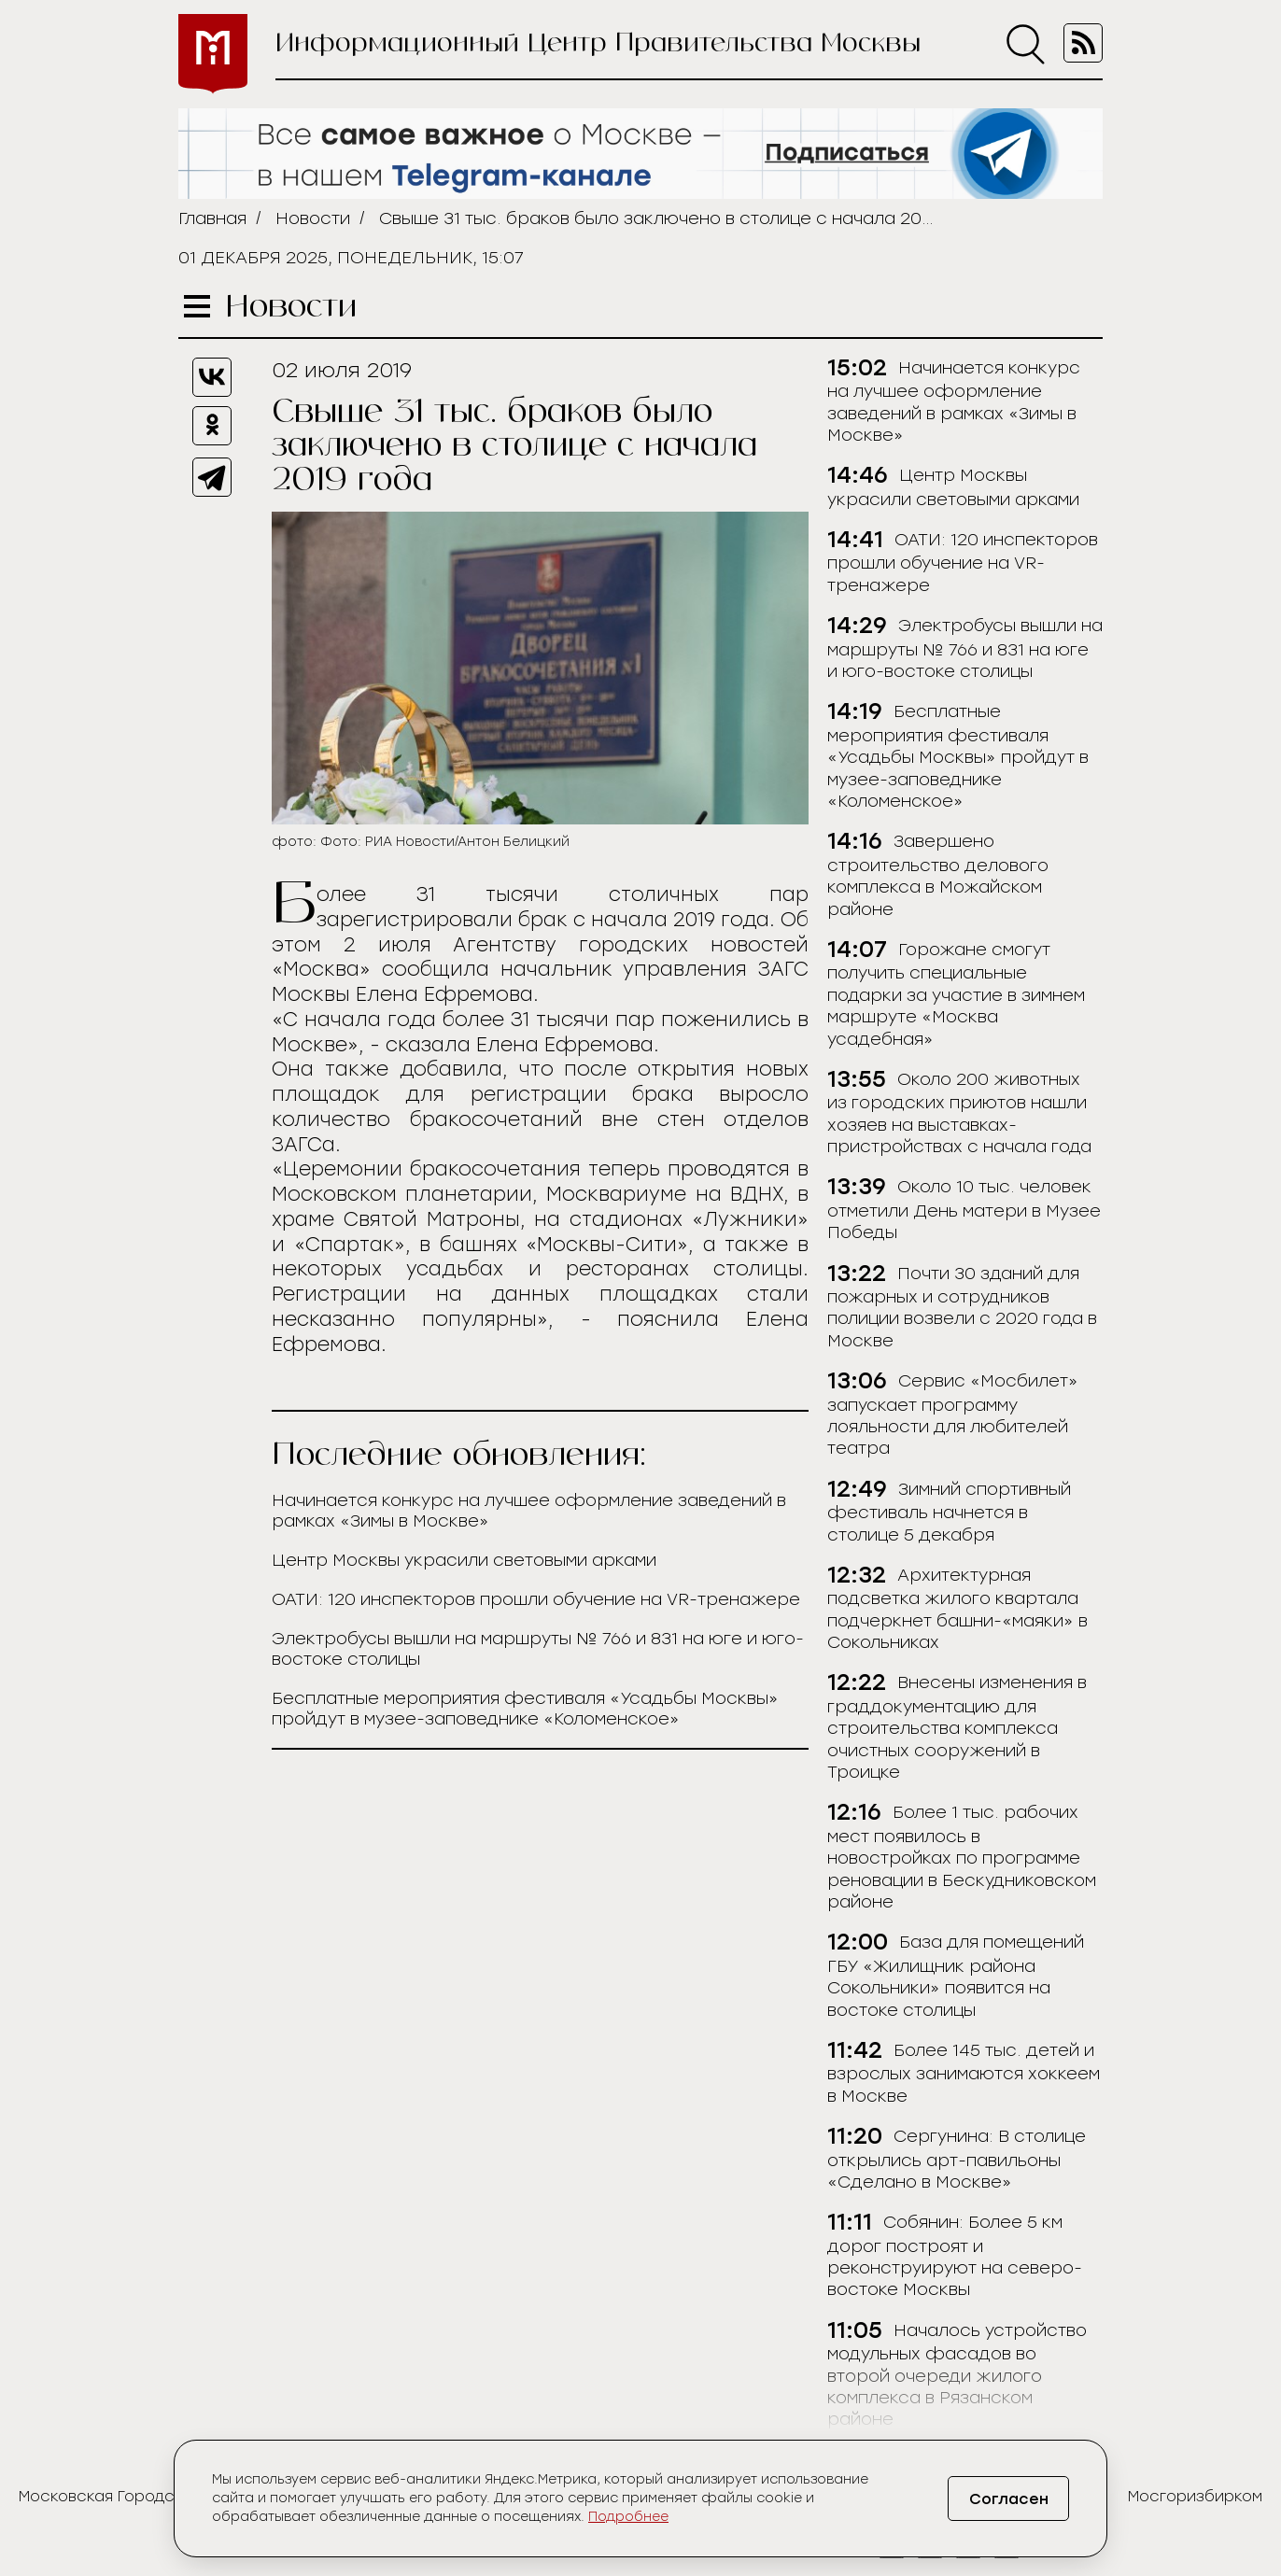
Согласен (1009, 2499)
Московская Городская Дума (133, 2496)
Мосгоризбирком (1195, 2496)
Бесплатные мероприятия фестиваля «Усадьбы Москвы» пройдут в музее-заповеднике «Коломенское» (525, 1708)
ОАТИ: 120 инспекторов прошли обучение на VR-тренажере (536, 1599)
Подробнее (628, 2517)
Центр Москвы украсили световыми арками (464, 1560)
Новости (312, 218)
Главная (212, 218)
